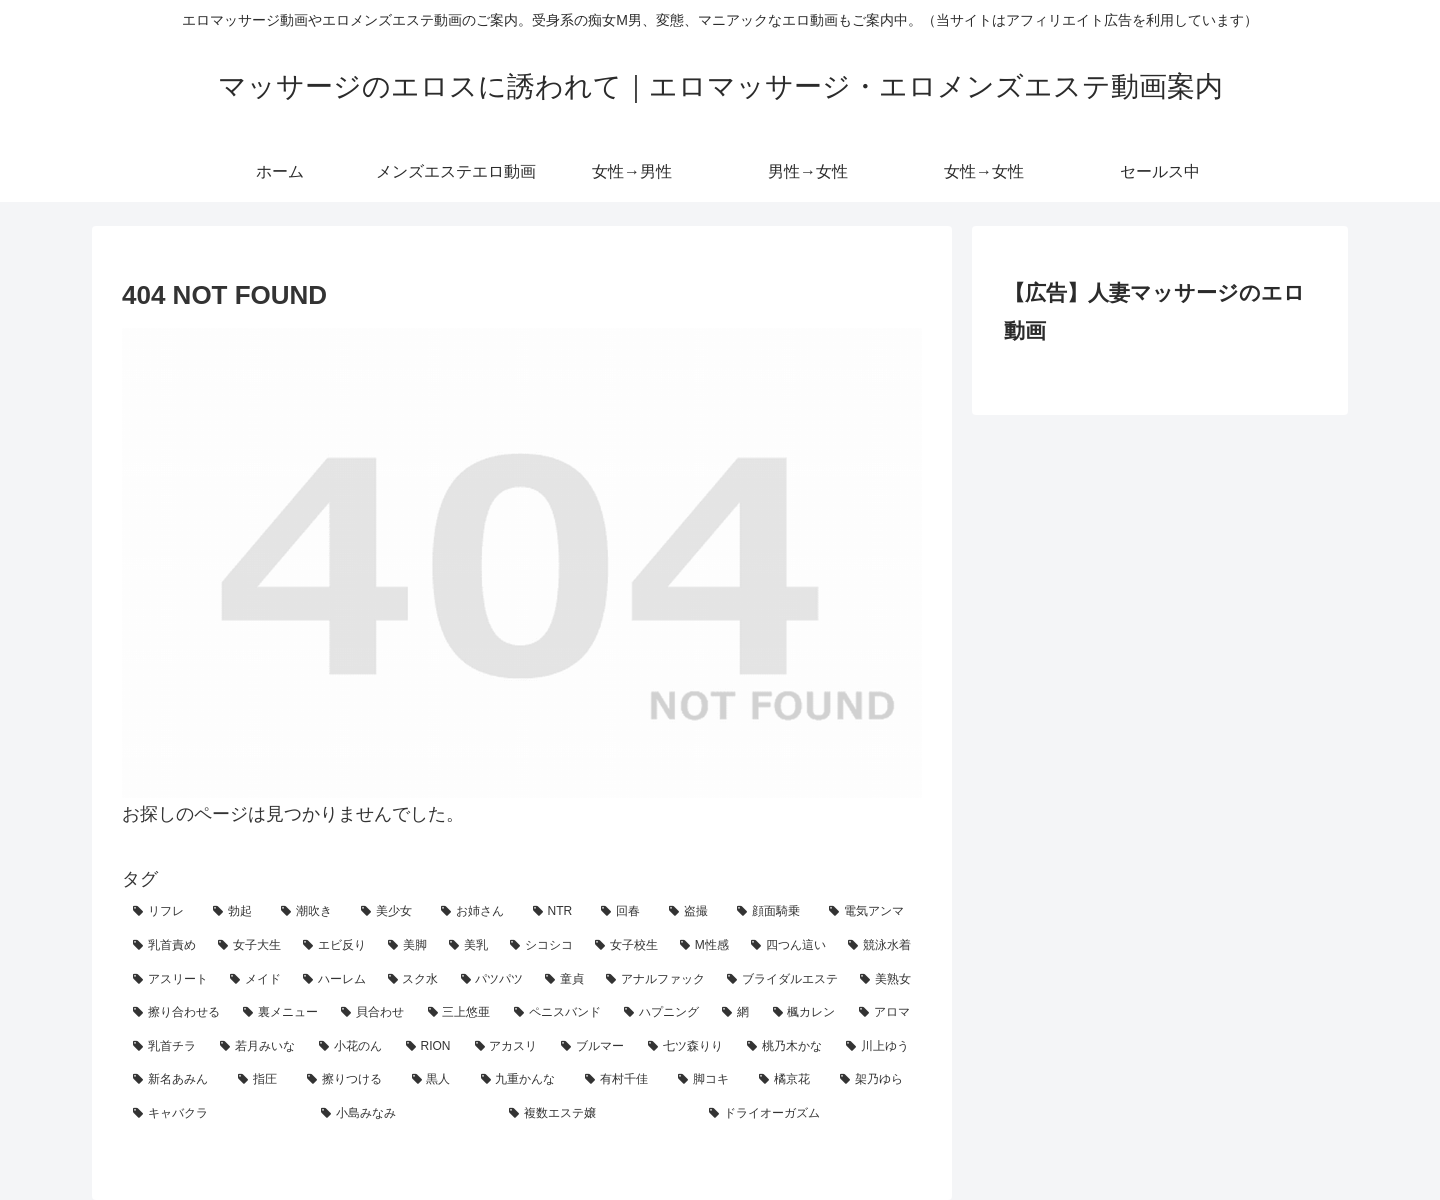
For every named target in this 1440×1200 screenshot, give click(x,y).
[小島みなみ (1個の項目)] (404, 1114)
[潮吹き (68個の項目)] (310, 912)
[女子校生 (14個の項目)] (626, 946)
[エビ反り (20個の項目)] (334, 946)
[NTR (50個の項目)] (556, 912)
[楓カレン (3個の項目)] (805, 1013)
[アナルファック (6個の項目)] (655, 980)
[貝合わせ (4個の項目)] (373, 1013)
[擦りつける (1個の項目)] (348, 1080)
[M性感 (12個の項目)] (704, 946)
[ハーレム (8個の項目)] (334, 980)
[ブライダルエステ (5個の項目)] (782, 980)
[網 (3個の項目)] (736, 1013)
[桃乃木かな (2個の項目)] (785, 1047)
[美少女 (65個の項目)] (390, 912)
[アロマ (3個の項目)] (885, 1013)
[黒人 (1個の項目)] (435, 1080)
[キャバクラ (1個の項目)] (216, 1114)
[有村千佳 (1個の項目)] (620, 1080)
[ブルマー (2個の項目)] (593, 1047)
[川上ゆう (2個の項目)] (878, 1047)
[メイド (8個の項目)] (255, 980)
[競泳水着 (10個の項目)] (879, 946)
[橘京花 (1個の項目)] (788, 1080)
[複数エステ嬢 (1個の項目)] (598, 1114)
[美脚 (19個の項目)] (407, 946)
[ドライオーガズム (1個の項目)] (810, 1114)
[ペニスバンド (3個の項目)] (558, 1013)
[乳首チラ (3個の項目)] (165, 1047)
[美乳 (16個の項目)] (468, 946)
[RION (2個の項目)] (429, 1047)
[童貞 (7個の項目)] (564, 980)
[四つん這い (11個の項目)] (788, 946)
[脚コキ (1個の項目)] (707, 1080)
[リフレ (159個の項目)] (162, 912)
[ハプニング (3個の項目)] (662, 1013)
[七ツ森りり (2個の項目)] (686, 1047)
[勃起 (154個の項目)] (236, 912)
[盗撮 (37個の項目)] (692, 912)
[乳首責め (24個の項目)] (164, 946)
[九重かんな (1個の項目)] (522, 1080)
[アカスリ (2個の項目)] (507, 1047)
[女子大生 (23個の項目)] (249, 946)
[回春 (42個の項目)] (624, 912)
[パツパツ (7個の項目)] (492, 980)
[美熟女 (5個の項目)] (885, 980)
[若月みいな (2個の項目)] (258, 1047)
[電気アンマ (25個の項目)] (870, 912)
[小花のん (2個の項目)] (351, 1047)
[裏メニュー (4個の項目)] (281, 1013)
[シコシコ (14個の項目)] (541, 946)
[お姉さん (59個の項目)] (476, 912)
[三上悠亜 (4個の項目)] (460, 1013)
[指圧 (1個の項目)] (261, 1080)
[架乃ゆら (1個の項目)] (875, 1080)
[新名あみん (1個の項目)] (174, 1080)
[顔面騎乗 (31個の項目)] (772, 912)
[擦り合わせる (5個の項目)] (177, 1013)
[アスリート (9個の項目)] (170, 980)
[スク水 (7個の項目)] (413, 980)
